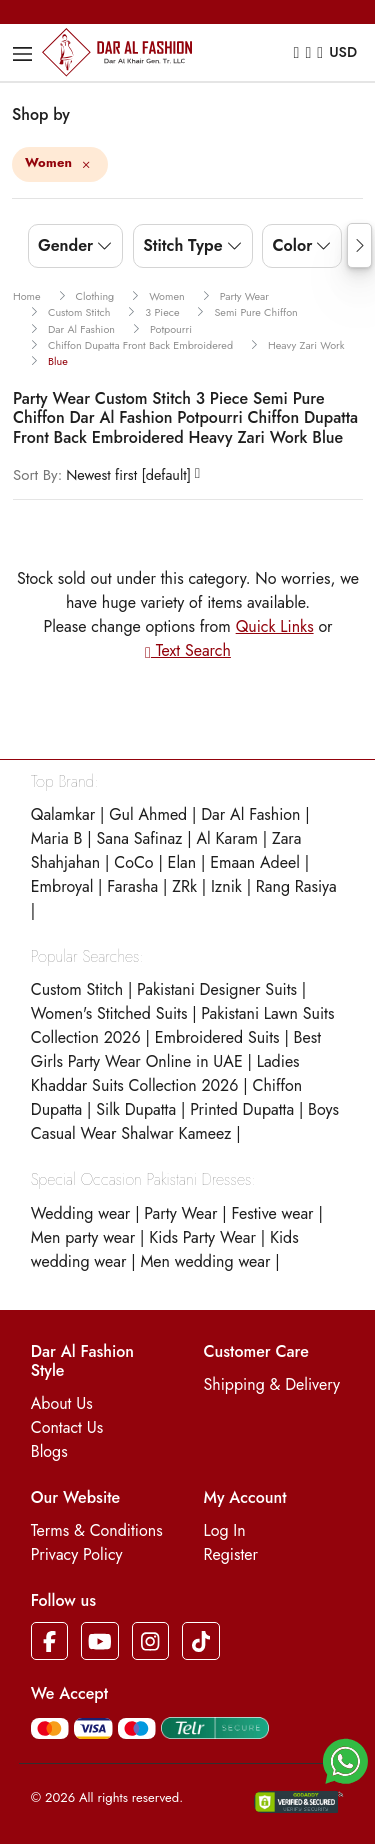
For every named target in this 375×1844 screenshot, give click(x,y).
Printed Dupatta (242, 1109)
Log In (225, 1530)
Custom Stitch (77, 989)
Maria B (57, 838)
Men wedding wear (205, 1261)
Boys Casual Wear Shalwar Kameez (185, 1121)
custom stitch (79, 312)
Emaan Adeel (255, 862)
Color (292, 245)
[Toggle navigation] (25, 54)
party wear (244, 296)
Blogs (49, 1451)
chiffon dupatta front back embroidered (140, 345)
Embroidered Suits (217, 1037)
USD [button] (343, 52)
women (166, 296)
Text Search (188, 650)
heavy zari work (306, 345)
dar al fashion (81, 329)
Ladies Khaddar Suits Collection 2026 (165, 1073)
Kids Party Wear (202, 1237)
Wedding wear (81, 1213)
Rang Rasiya (296, 886)
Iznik (226, 886)
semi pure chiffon (255, 312)
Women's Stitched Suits (109, 1013)
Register (231, 1554)
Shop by (41, 114)
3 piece (162, 312)
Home (27, 296)
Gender (65, 245)
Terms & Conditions (97, 1530)
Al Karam (226, 838)
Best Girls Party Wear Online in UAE (176, 1049)
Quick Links (275, 626)
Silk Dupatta (136, 1109)
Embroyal (62, 886)
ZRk (184, 886)
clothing (95, 296)
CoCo (133, 862)
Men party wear (83, 1237)
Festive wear (272, 1213)
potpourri (171, 329)
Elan (182, 862)
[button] (345, 1759)
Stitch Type (182, 245)
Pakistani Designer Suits (217, 989)
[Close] (86, 166)
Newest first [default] (102, 475)
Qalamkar (63, 814)
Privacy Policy (77, 1554)
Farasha (132, 886)
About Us (62, 1403)
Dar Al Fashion (250, 814)
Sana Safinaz (139, 838)
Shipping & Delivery (272, 1384)
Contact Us (67, 1427)
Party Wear (180, 1213)
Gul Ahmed (148, 814)
